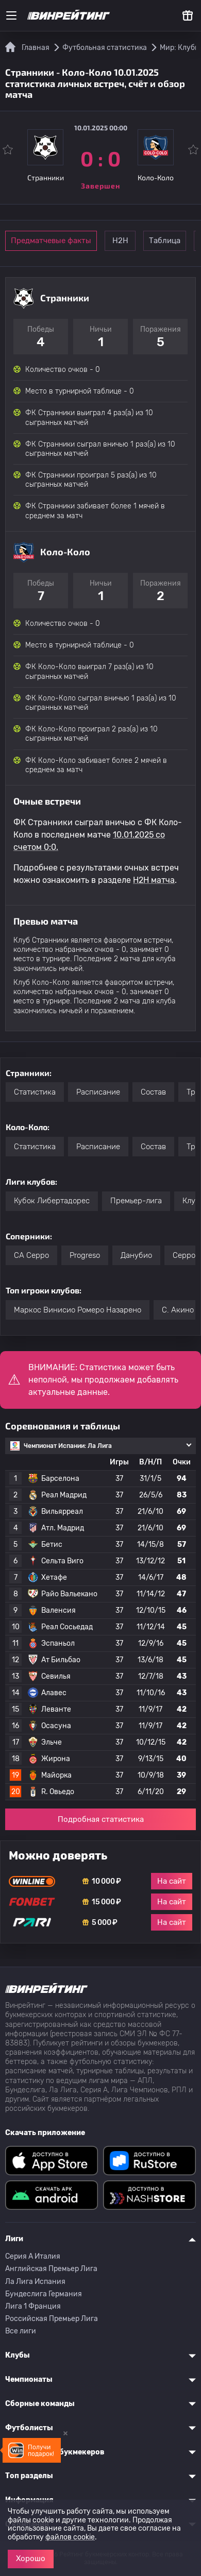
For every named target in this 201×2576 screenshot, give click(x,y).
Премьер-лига (136, 1200)
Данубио (136, 1255)
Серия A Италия (32, 2256)
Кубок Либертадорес (52, 1200)
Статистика (35, 1092)
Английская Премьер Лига (51, 2268)
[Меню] (11, 15)
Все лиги (20, 2331)
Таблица (164, 240)
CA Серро (31, 1255)
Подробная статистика (101, 1819)
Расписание (98, 1092)
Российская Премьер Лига (51, 2318)
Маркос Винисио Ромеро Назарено (77, 1310)
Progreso (85, 1255)
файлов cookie (70, 2537)
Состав (153, 1092)
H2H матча (154, 880)
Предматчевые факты (51, 240)
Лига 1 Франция (33, 2306)
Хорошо (30, 2558)
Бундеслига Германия (43, 2294)
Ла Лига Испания (35, 2281)
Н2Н (120, 240)
